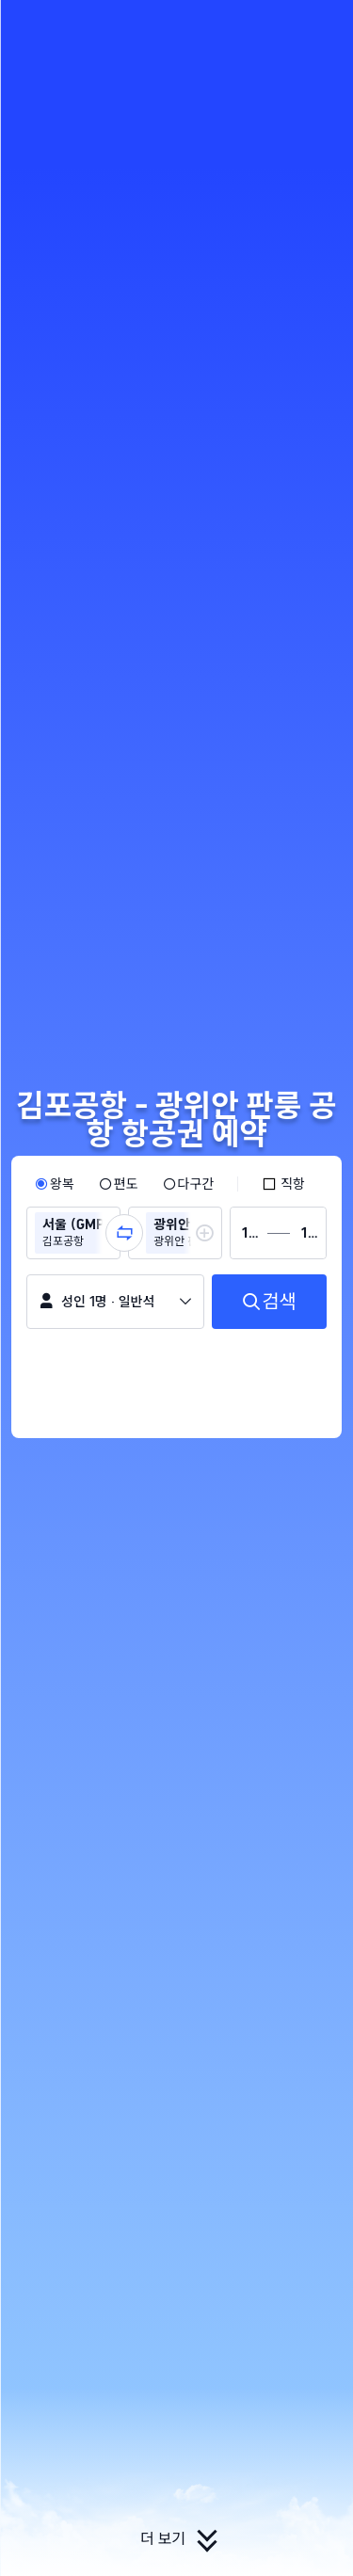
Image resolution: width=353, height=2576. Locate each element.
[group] (73, 1233)
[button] (321, 23)
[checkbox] (283, 1184)
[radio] (54, 1184)
